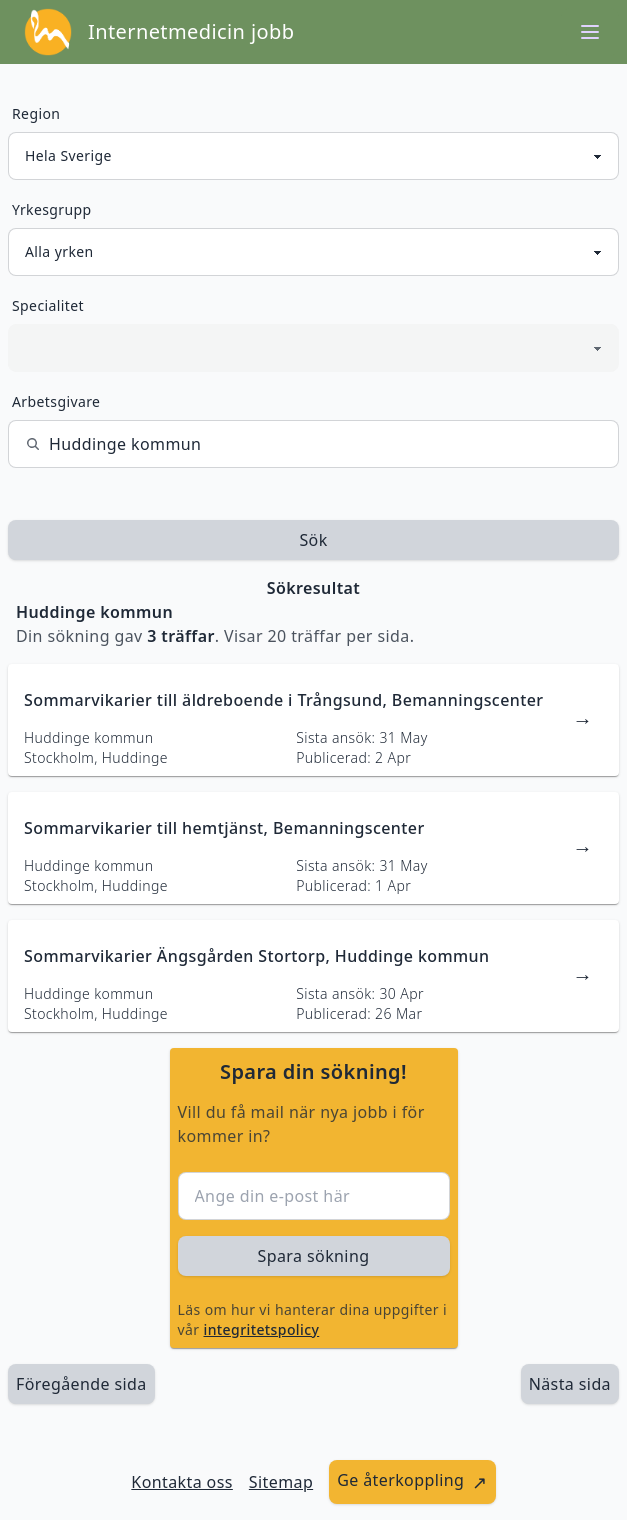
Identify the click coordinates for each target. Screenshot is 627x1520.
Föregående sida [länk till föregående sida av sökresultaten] (81, 1384)
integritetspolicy (262, 1329)
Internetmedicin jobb (191, 31)
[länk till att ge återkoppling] (412, 1482)
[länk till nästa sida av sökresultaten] (570, 1384)
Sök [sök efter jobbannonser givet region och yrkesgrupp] (313, 540)
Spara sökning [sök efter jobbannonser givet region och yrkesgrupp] (314, 1256)
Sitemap (281, 1482)
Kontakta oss (182, 1482)
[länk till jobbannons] (313, 720)
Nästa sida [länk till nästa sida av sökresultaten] (570, 1384)
